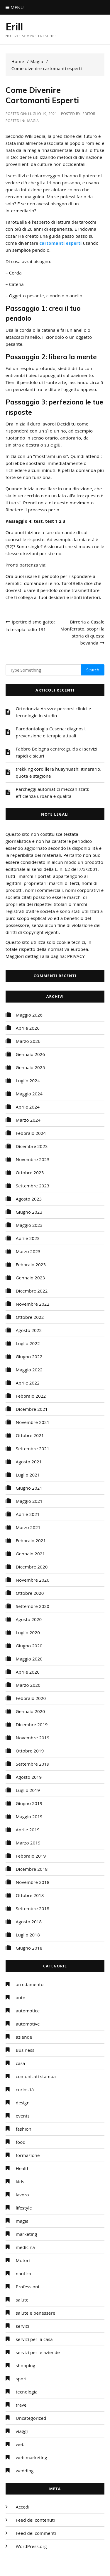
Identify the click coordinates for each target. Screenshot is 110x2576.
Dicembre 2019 (32, 1724)
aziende (24, 2037)
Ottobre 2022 (30, 1317)
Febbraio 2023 (31, 1264)
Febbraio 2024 (31, 1133)
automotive (28, 2024)
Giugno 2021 (29, 1488)
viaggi (22, 2431)
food (21, 2142)
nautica (23, 2273)
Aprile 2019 (28, 1829)
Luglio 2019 (28, 1790)
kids (20, 2181)
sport (21, 2379)
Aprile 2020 (28, 1672)
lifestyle (24, 2208)
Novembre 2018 (33, 1882)
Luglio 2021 (28, 1475)
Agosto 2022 (29, 1330)
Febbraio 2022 (31, 1396)
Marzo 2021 (28, 1527)
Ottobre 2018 (30, 1895)
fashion (23, 2129)
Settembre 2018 (32, 1908)
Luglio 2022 (28, 1343)
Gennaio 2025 (30, 1067)
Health (23, 2168)
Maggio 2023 (29, 1225)
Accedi (22, 2507)
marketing (26, 2234)
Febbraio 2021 (31, 1540)
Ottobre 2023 (30, 1172)
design (23, 2103)
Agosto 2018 (29, 1921)
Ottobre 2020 (30, 1593)
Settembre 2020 (32, 1606)
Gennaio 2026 (30, 1054)
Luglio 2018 (28, 1935)
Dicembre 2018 (32, 1869)
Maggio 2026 (29, 1015)
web (20, 2444)
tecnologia (27, 2392)
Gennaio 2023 (30, 1278)
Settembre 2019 (32, 1764)
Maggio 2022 (29, 1370)
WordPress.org (31, 2546)
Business (25, 2050)
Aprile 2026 (28, 1028)
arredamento (30, 1984)
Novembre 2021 (33, 1422)
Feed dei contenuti (35, 2520)
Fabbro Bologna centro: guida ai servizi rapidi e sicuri (56, 752)
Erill (14, 26)
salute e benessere (35, 2313)
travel (22, 2405)
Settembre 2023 (32, 1186)
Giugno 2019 (29, 1803)
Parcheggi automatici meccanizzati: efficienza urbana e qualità (52, 792)
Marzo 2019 (28, 1843)
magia (33, 120)
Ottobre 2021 (30, 1435)
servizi (22, 2326)
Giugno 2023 (29, 1212)
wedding (25, 2470)
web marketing (31, 2457)
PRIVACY (76, 956)
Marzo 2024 (28, 1120)
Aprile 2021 (28, 1514)
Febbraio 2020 (31, 1698)
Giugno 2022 (29, 1356)
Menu (15, 7)
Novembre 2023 (33, 1159)
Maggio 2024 (29, 1094)
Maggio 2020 (29, 1659)
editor (88, 113)
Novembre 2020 (33, 1580)
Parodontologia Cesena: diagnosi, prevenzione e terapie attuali (51, 732)
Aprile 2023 (28, 1238)
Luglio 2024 (28, 1080)
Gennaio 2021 (30, 1554)
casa (20, 2063)
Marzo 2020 (28, 1685)
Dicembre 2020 (32, 1567)
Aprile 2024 (28, 1107)
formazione (28, 2155)
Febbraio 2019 (31, 1856)
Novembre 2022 (33, 1304)
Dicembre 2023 (32, 1146)
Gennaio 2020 (30, 1711)
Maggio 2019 (29, 1816)
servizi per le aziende (38, 2352)
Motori (23, 2260)
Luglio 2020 (28, 1632)
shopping (25, 2365)
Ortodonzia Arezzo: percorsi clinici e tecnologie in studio (53, 712)
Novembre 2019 (33, 1738)
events (23, 2116)
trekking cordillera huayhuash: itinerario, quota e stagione (58, 772)
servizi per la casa (34, 2339)
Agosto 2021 (29, 1462)
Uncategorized (31, 2418)
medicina (25, 2247)
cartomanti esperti (60, 243)
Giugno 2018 (29, 1948)
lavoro (22, 2195)
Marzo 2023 (28, 1251)
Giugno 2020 (29, 1646)
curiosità (25, 2089)
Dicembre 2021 (32, 1409)
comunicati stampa (36, 2076)
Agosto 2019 (29, 1777)
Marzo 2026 (28, 1041)
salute (22, 2300)
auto (21, 1997)
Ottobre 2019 (30, 1751)
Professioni (27, 2287)
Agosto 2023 (29, 1199)
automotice (28, 2011)
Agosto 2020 (29, 1619)
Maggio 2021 (29, 1501)
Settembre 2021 (32, 1448)
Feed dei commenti (36, 2533)
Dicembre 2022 (32, 1291)
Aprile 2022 (28, 1383)
